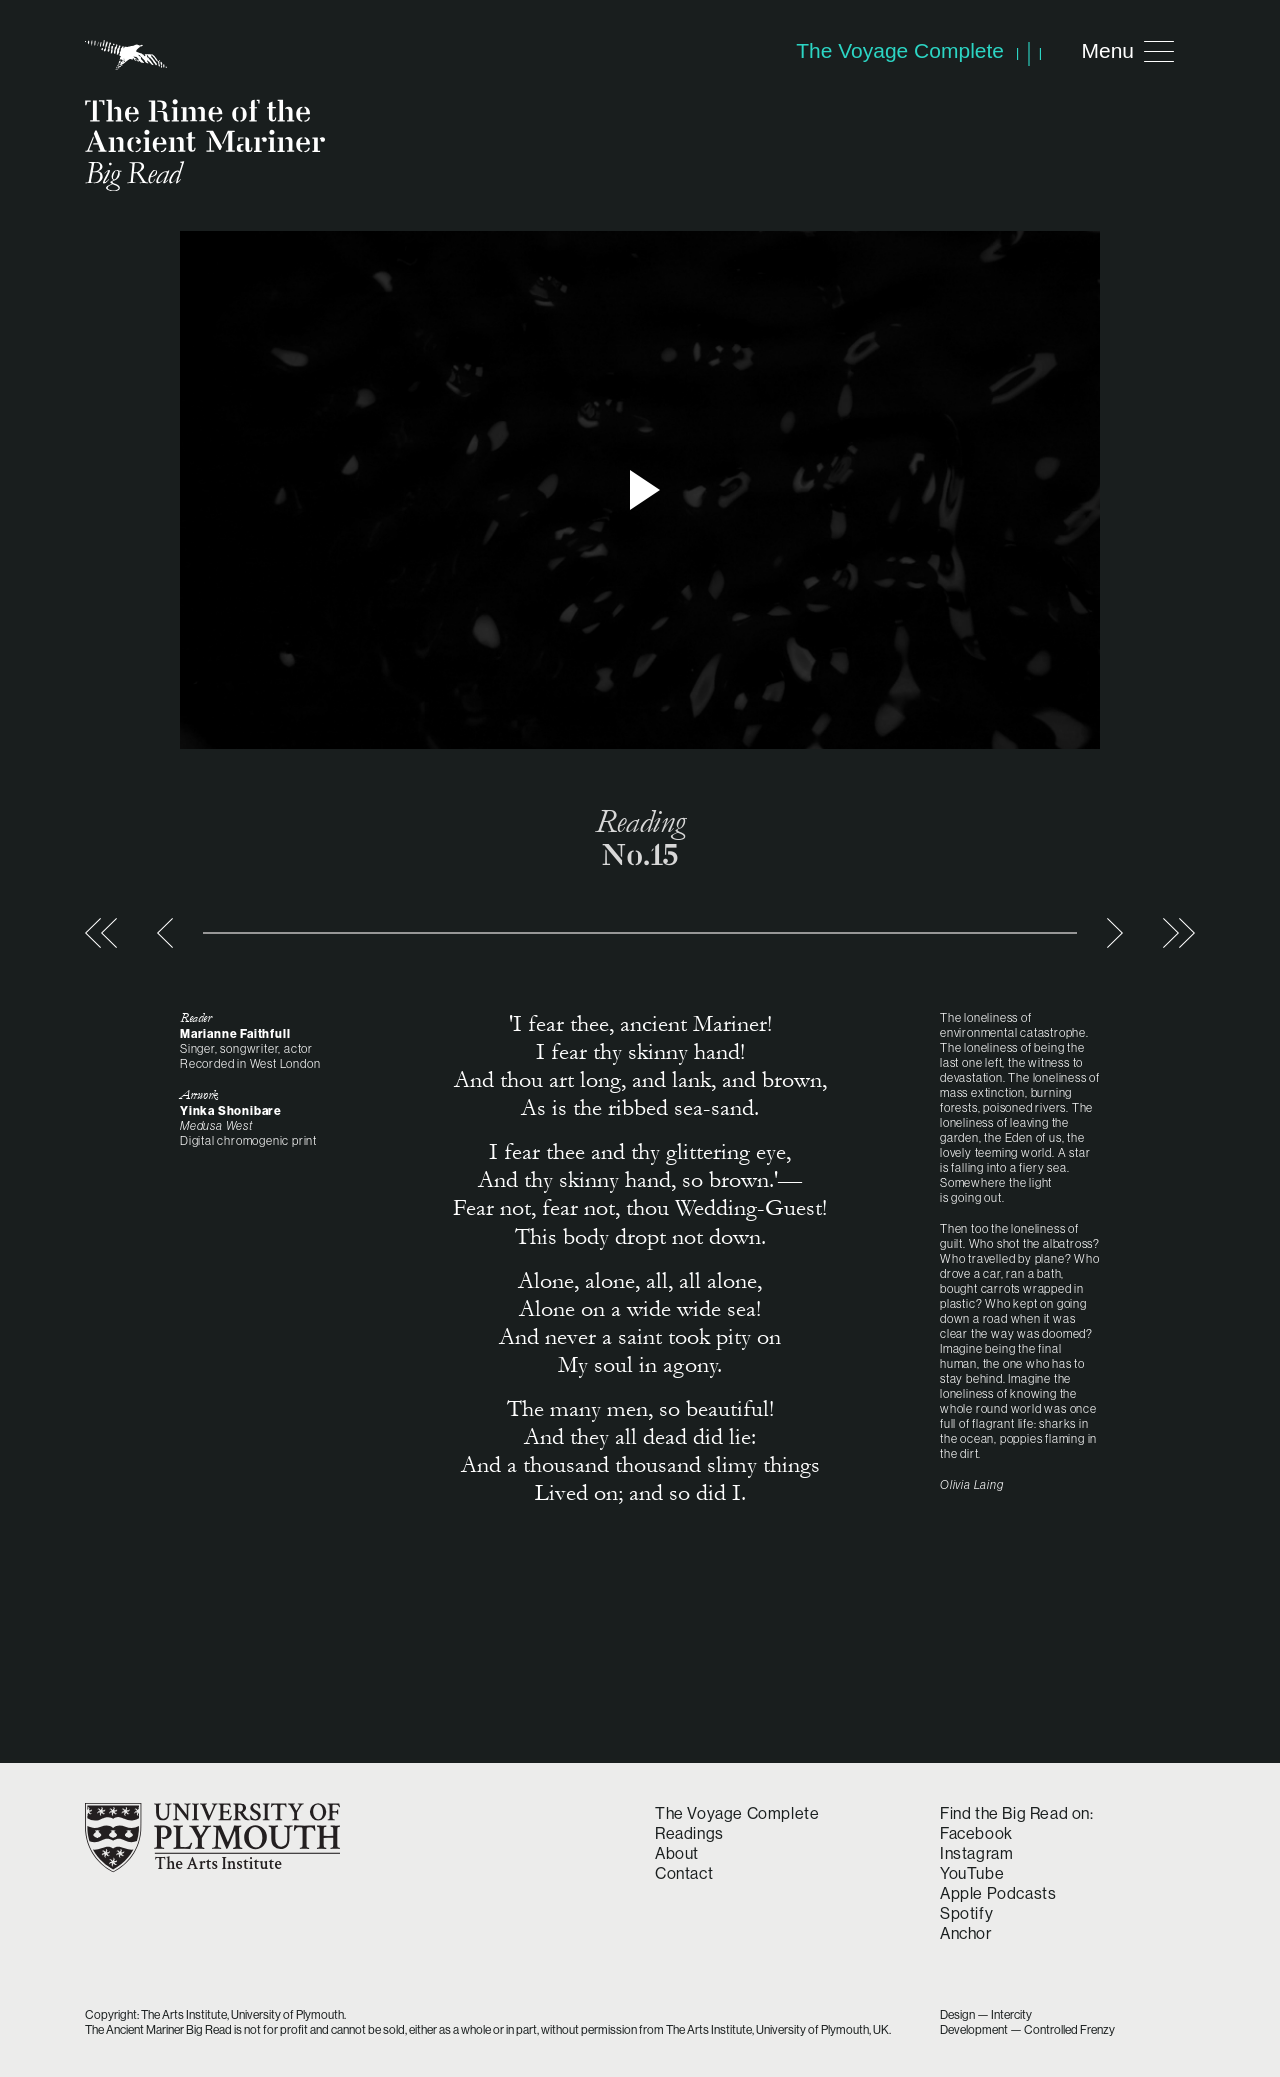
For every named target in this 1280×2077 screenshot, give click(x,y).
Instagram (976, 1853)
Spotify (966, 1913)
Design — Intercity (986, 2014)
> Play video (640, 490)
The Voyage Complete (737, 1813)
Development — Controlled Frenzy (1027, 2029)
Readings (689, 1833)
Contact (684, 1873)
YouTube (972, 1873)
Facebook (976, 1833)
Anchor (966, 1933)
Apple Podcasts (998, 1893)
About (677, 1853)
